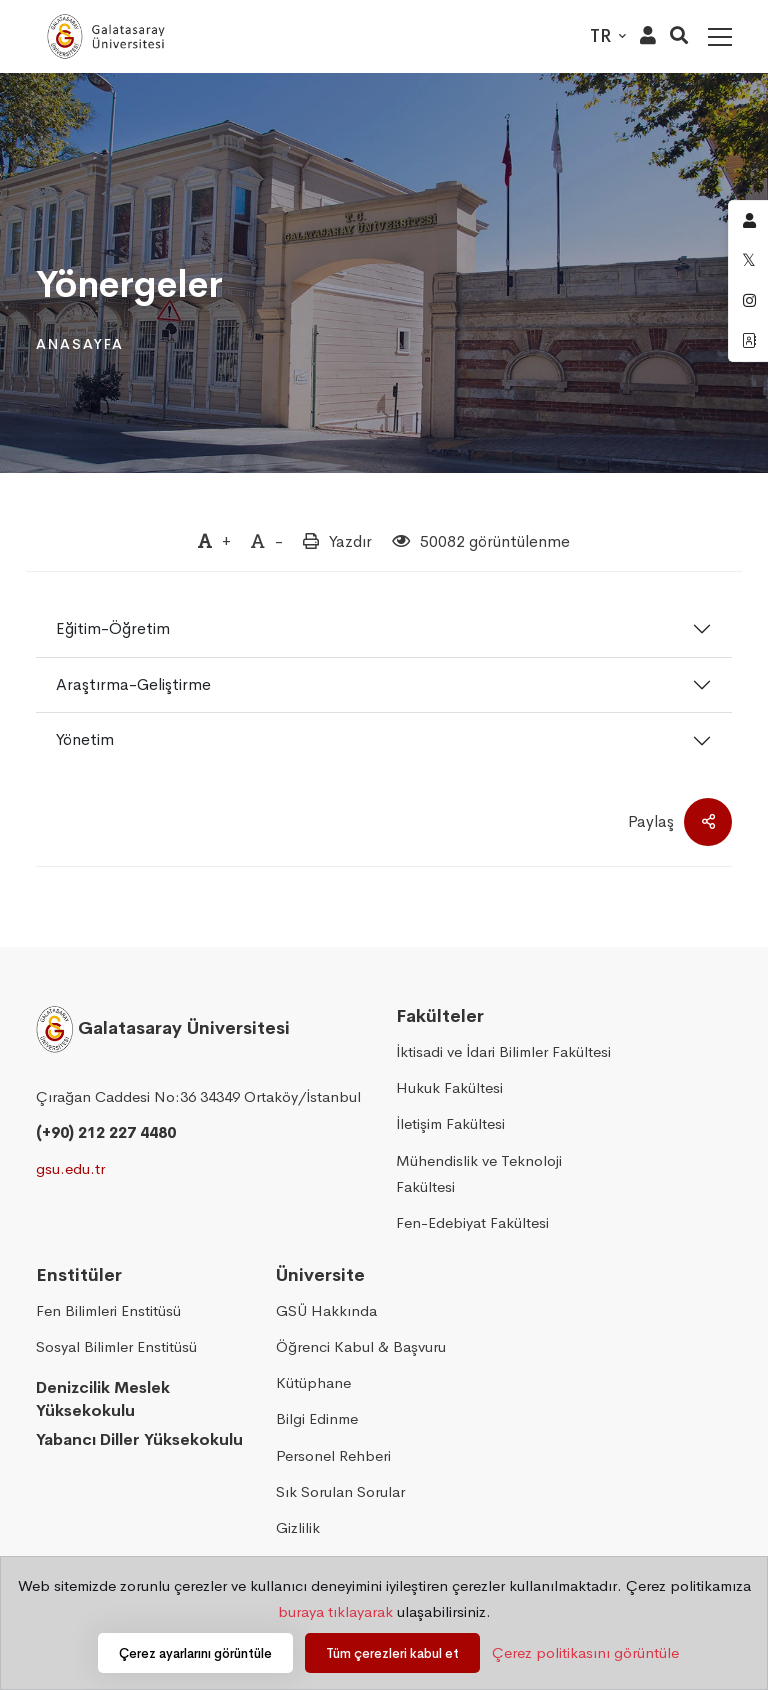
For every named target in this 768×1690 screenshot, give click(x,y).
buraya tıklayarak (335, 1611)
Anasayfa (80, 344)
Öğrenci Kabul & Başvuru (361, 1346)
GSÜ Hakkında (326, 1310)
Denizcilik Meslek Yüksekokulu (103, 1399)
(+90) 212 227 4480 (106, 1132)
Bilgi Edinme (317, 1418)
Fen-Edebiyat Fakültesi (472, 1222)
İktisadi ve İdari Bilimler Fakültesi (503, 1051)
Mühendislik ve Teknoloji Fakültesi (479, 1173)
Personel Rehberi (333, 1455)
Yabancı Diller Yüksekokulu (139, 1439)
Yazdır (350, 541)
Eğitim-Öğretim (113, 628)
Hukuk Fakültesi (449, 1087)
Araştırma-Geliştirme (133, 684)
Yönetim (85, 739)
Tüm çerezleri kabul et (392, 1653)
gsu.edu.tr (70, 1168)
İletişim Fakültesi (450, 1123)
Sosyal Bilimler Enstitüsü (116, 1346)
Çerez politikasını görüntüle (585, 1652)
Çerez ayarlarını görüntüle (195, 1653)
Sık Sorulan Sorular (340, 1491)
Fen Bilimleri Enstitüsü (108, 1310)
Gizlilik (298, 1527)
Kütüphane (313, 1382)
